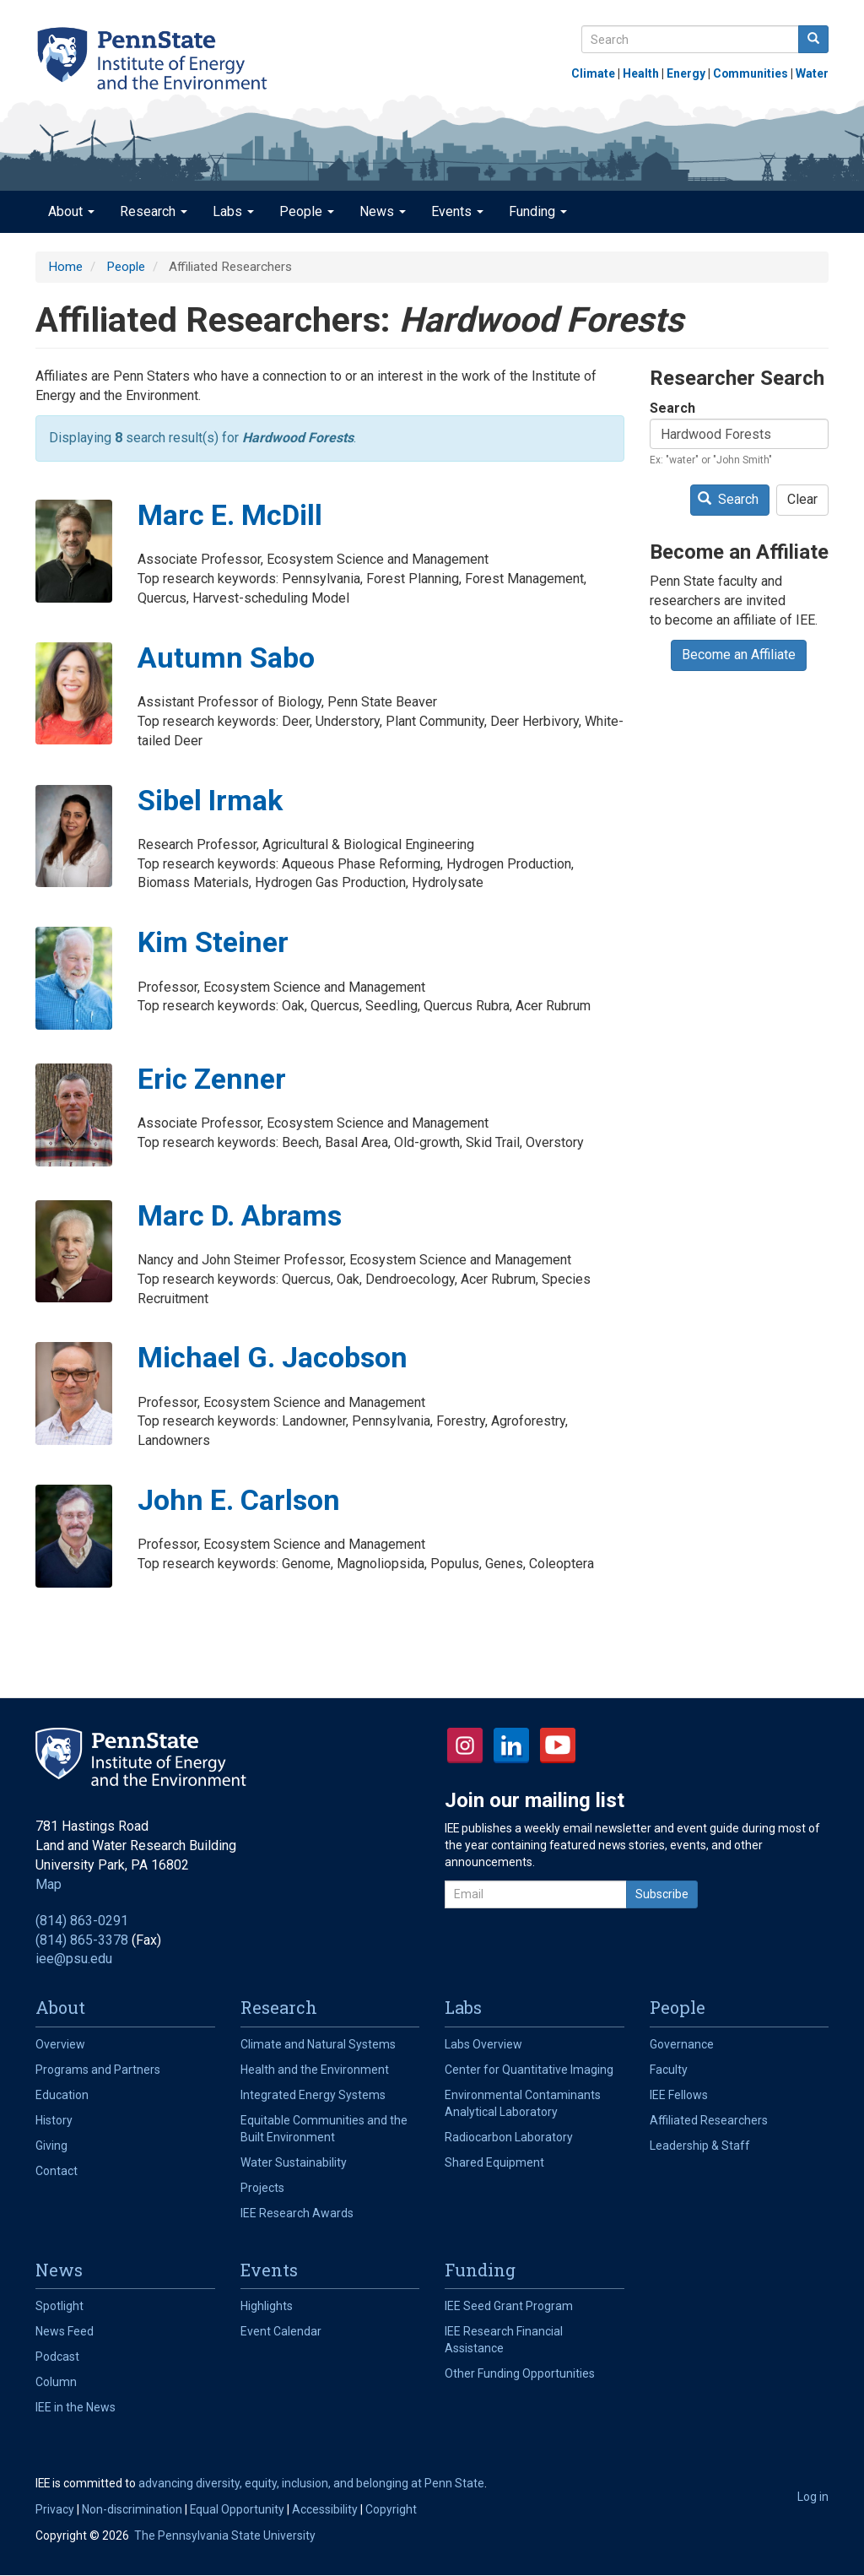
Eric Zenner (212, 1079)
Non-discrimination (132, 2509)
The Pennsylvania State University (225, 2535)
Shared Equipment (494, 2162)
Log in (813, 2496)
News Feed (64, 2331)
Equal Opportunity (237, 2509)
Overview (60, 2044)
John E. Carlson (239, 1500)
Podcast (57, 2356)
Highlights (266, 2306)
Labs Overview (483, 2044)
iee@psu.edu (73, 1959)
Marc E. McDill (230, 515)
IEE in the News (75, 2407)
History (54, 2120)
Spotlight (59, 2306)
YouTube (557, 1745)
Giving (51, 2145)
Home (65, 266)
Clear (802, 499)
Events (457, 211)
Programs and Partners (97, 2069)
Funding (538, 211)
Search (672, 408)
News (382, 211)
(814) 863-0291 (81, 1921)
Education (62, 2095)
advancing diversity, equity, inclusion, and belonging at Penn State (311, 2483)
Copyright (391, 2509)
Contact (56, 2171)
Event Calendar (280, 2331)
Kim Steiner (213, 942)
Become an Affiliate (739, 655)
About (71, 211)
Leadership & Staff (700, 2145)
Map (48, 1884)
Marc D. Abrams (240, 1215)
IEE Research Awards (297, 2213)
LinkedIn (511, 1745)
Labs (233, 211)
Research (153, 211)
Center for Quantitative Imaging (529, 2069)
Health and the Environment (314, 2069)
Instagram (465, 1745)
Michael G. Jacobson (273, 1357)
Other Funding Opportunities (520, 2373)
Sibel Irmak (210, 800)
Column (56, 2382)
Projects (262, 2187)
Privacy (54, 2509)
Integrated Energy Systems (313, 2095)
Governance (682, 2044)
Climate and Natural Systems (318, 2044)
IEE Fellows (679, 2095)
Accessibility (325, 2509)
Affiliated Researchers (709, 2120)
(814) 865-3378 (81, 1940)
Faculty (669, 2069)
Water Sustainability (293, 2162)
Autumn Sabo (226, 657)
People (306, 211)
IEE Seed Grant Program (509, 2306)
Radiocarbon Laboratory (509, 2137)
